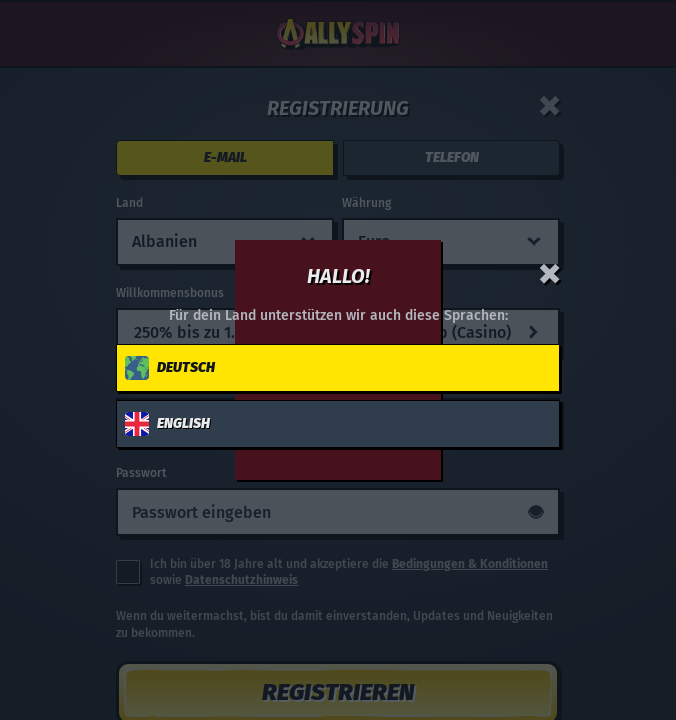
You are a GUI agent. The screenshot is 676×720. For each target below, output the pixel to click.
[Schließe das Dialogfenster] (550, 274)
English (167, 424)
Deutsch (170, 368)
